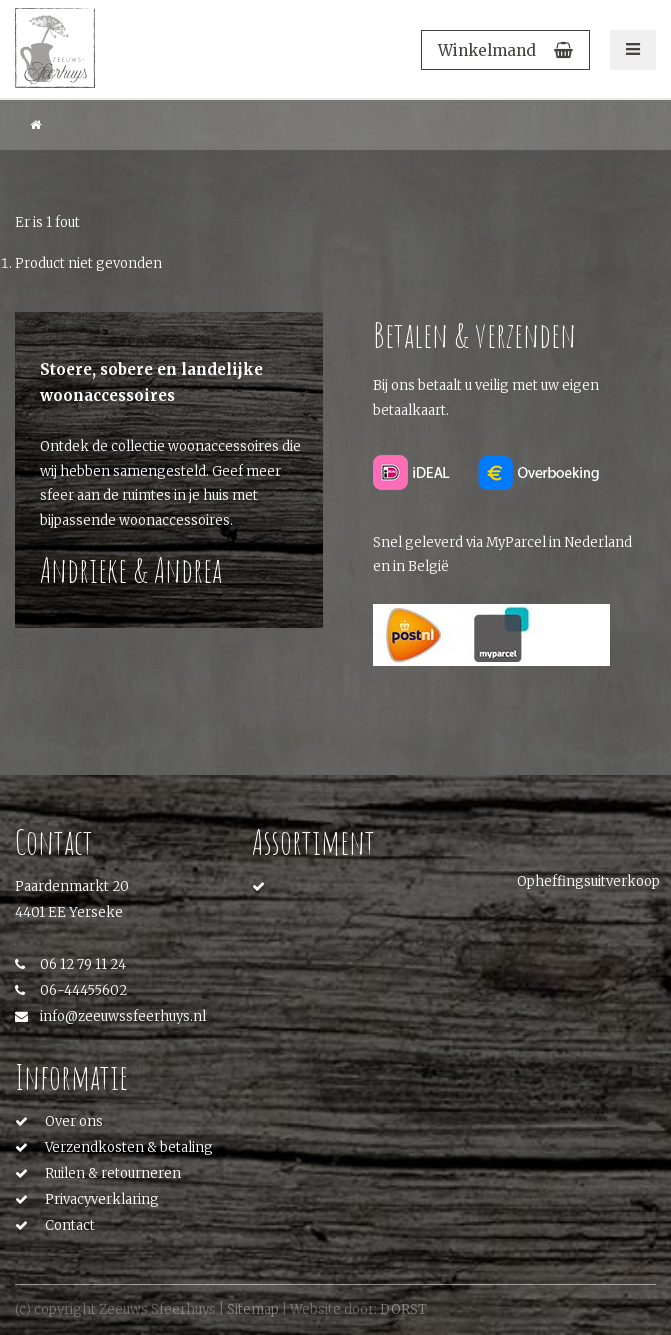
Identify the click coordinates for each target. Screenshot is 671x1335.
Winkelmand (505, 50)
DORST (403, 1309)
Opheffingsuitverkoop (588, 881)
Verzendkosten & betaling (129, 1147)
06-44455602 (71, 990)
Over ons (74, 1121)
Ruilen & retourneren (113, 1173)
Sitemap (253, 1309)
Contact (70, 1225)
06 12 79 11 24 (70, 964)
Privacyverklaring (102, 1199)
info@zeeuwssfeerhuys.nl (110, 1016)
